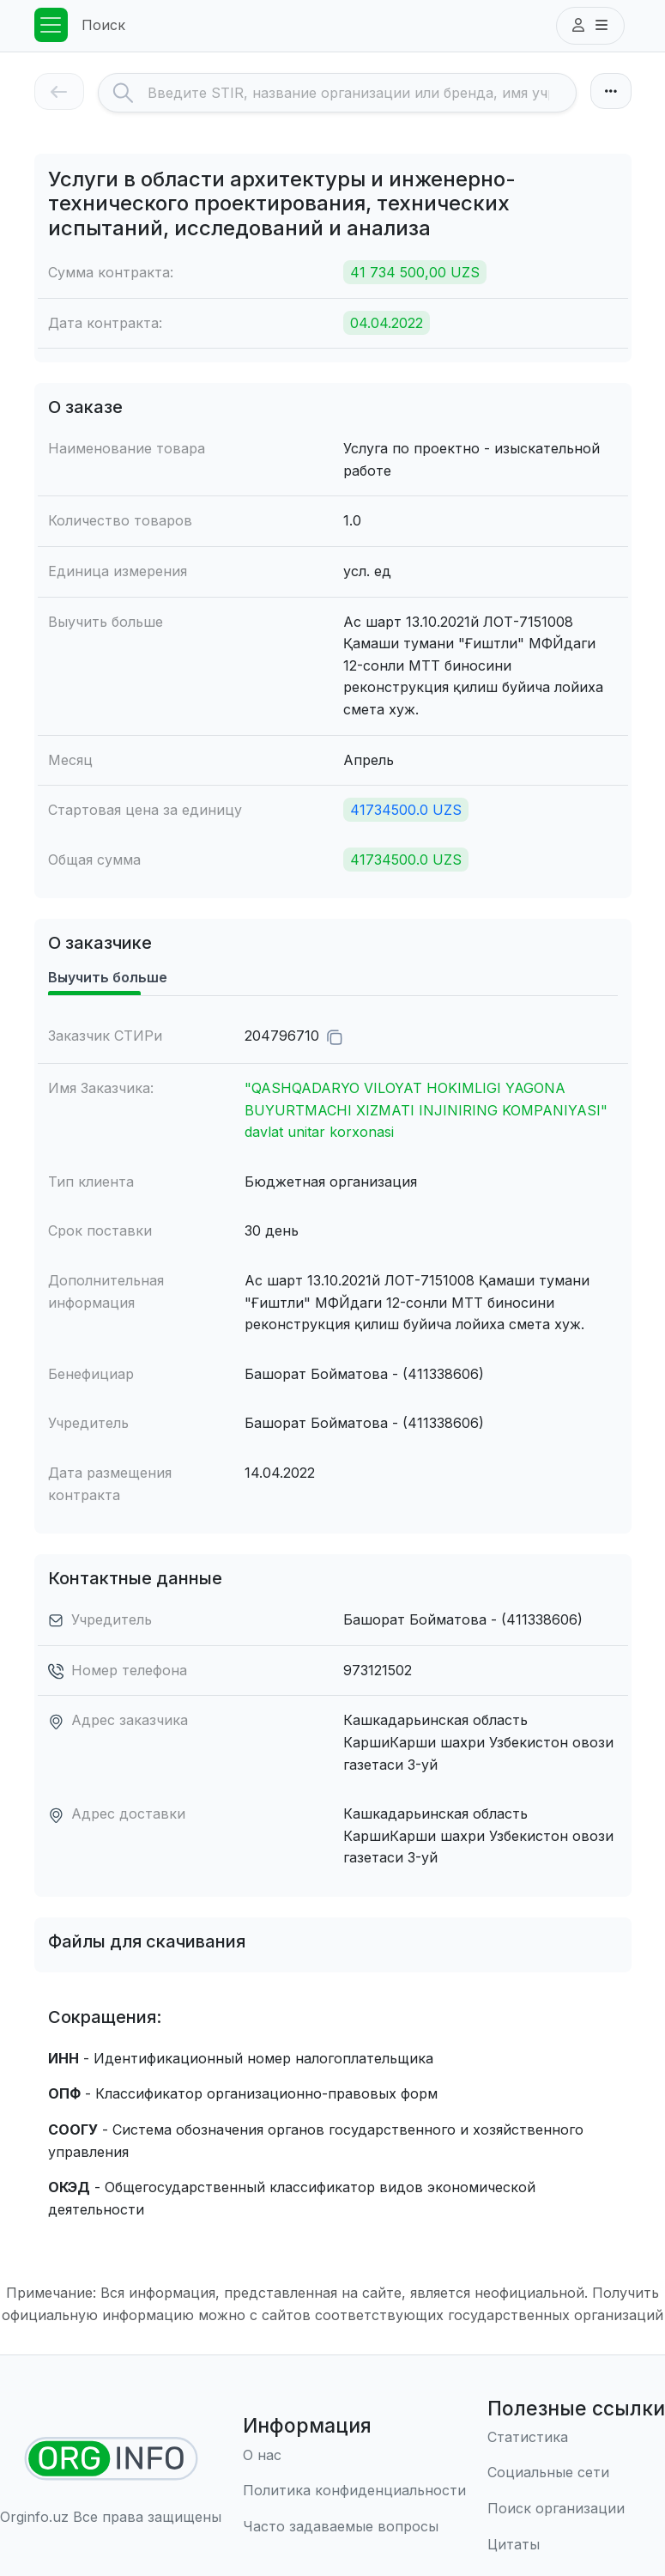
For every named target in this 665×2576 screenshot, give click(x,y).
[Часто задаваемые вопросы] (354, 2527)
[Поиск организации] (576, 2509)
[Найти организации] (111, 2459)
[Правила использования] (354, 2491)
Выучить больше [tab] (107, 977)
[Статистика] (576, 2438)
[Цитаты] (576, 2545)
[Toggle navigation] (51, 25)
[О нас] (354, 2456)
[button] (590, 26)
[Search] (362, 93)
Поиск (103, 24)
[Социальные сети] (576, 2473)
